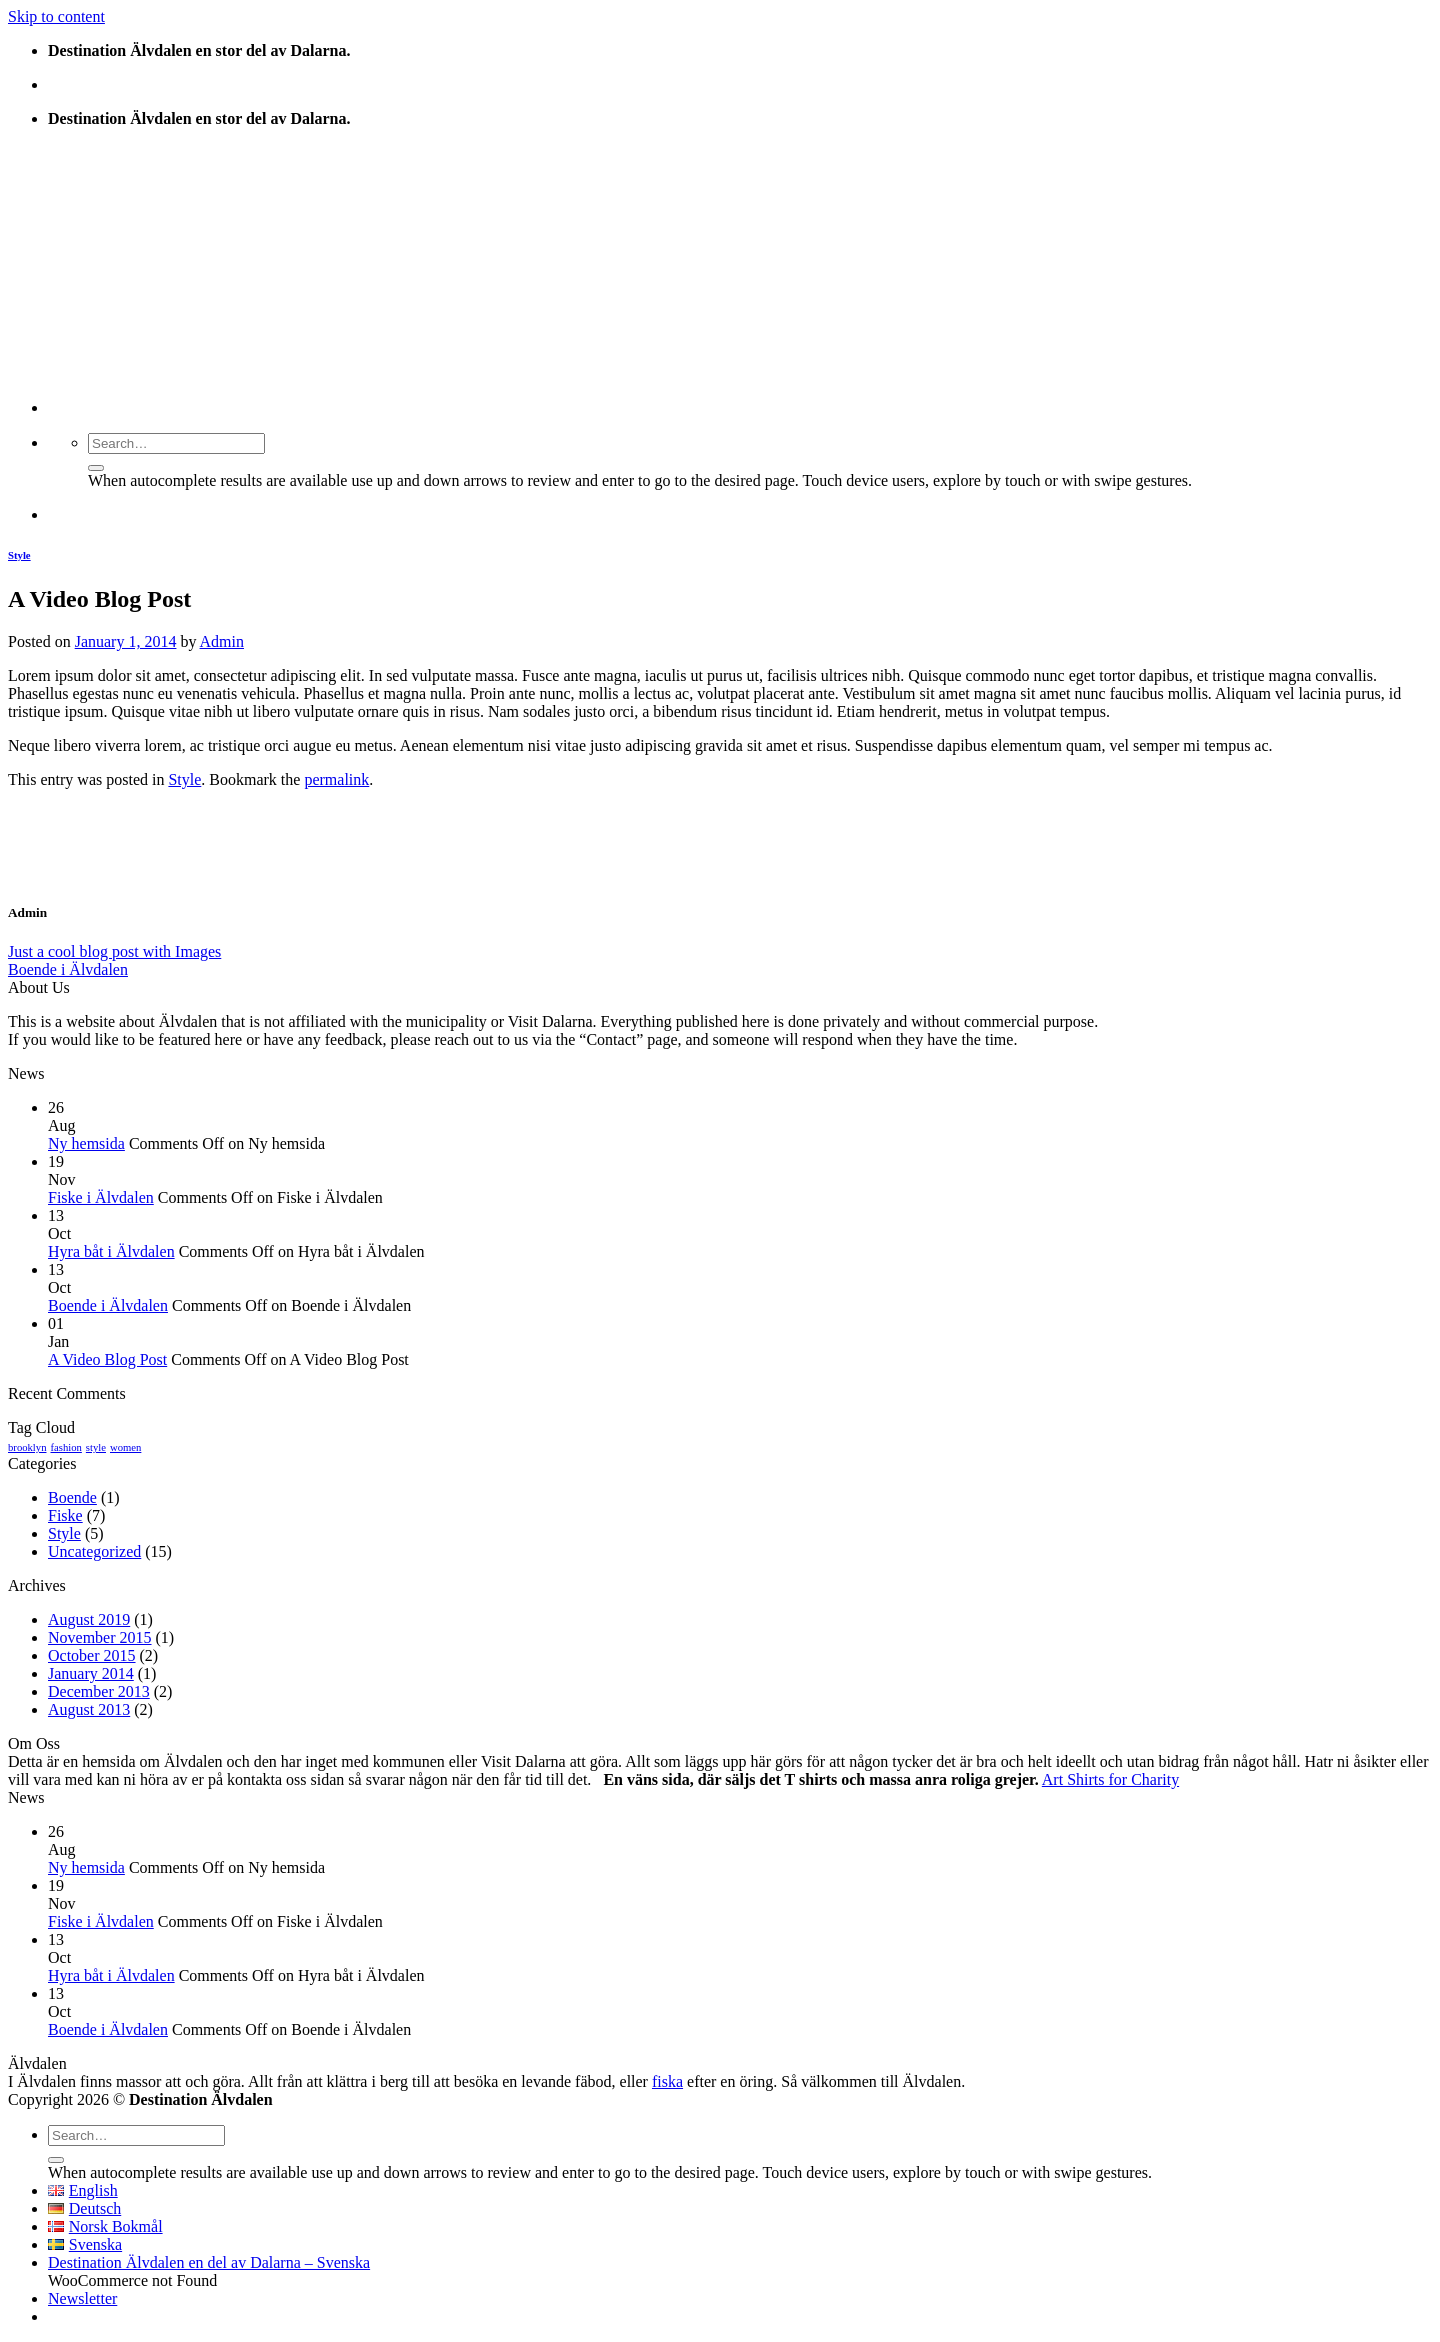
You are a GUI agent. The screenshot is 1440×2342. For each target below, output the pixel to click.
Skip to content (56, 16)
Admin (222, 641)
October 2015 (92, 1655)
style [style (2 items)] (96, 1447)
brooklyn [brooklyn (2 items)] (27, 1447)
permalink (336, 779)
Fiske (65, 1515)
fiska (667, 2081)
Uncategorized (94, 1551)
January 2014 (91, 1673)
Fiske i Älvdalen (101, 1197)
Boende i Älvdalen (68, 969)
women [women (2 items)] (125, 1447)
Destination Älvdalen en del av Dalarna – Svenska (209, 2262)
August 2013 (89, 1709)
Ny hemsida (86, 1143)
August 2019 (89, 1619)
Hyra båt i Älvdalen (111, 1251)
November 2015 (100, 1637)
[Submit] (96, 468)
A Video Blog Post (107, 1359)
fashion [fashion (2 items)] (65, 1447)
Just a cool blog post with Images (114, 951)
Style (19, 555)
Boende (72, 1497)
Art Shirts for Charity (1110, 1779)
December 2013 (99, 1691)
